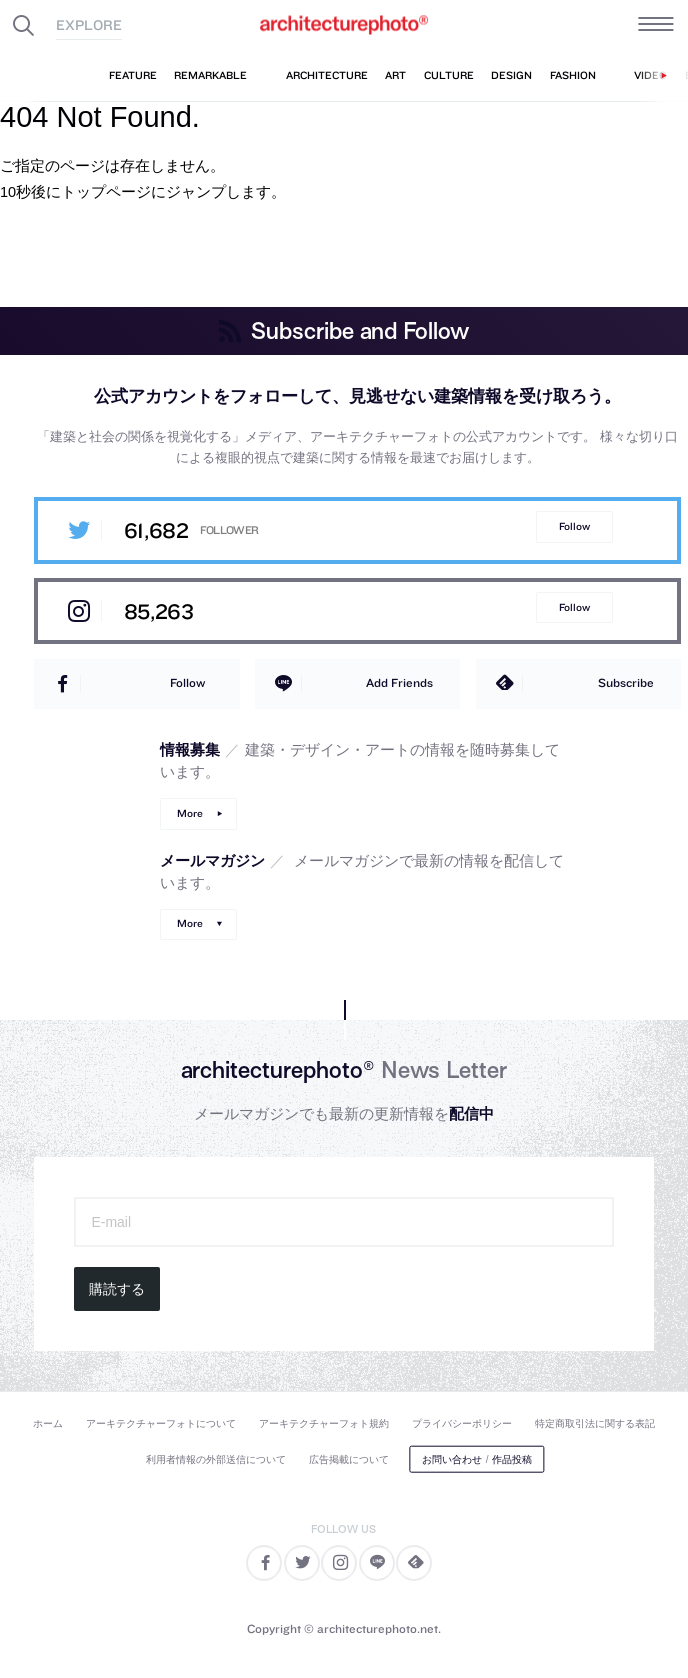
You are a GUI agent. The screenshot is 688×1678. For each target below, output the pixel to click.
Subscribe (626, 682)
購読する (117, 1289)
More (190, 813)
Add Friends (399, 682)
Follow (574, 526)
